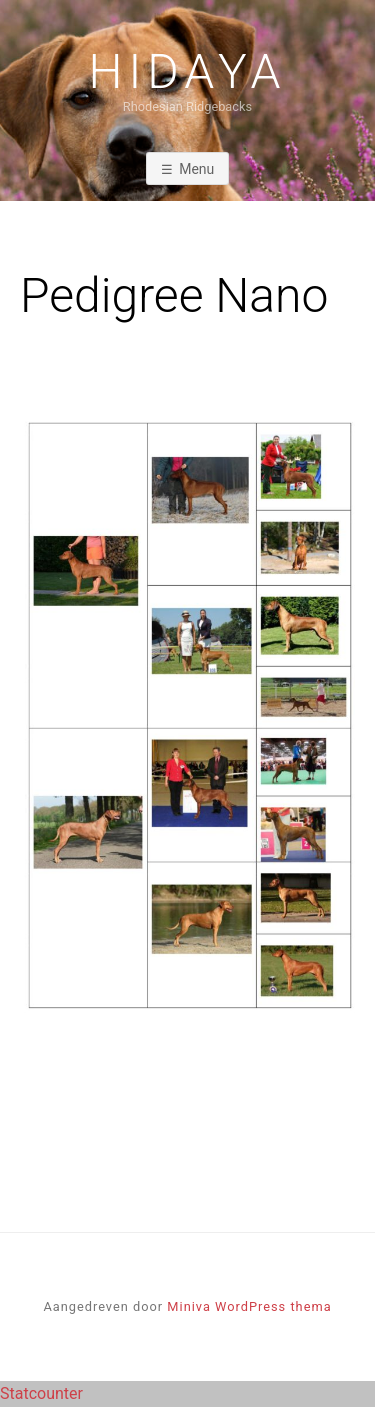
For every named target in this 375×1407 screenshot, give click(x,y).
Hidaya (188, 72)
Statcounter (41, 1393)
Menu (196, 169)
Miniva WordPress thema (249, 1306)
